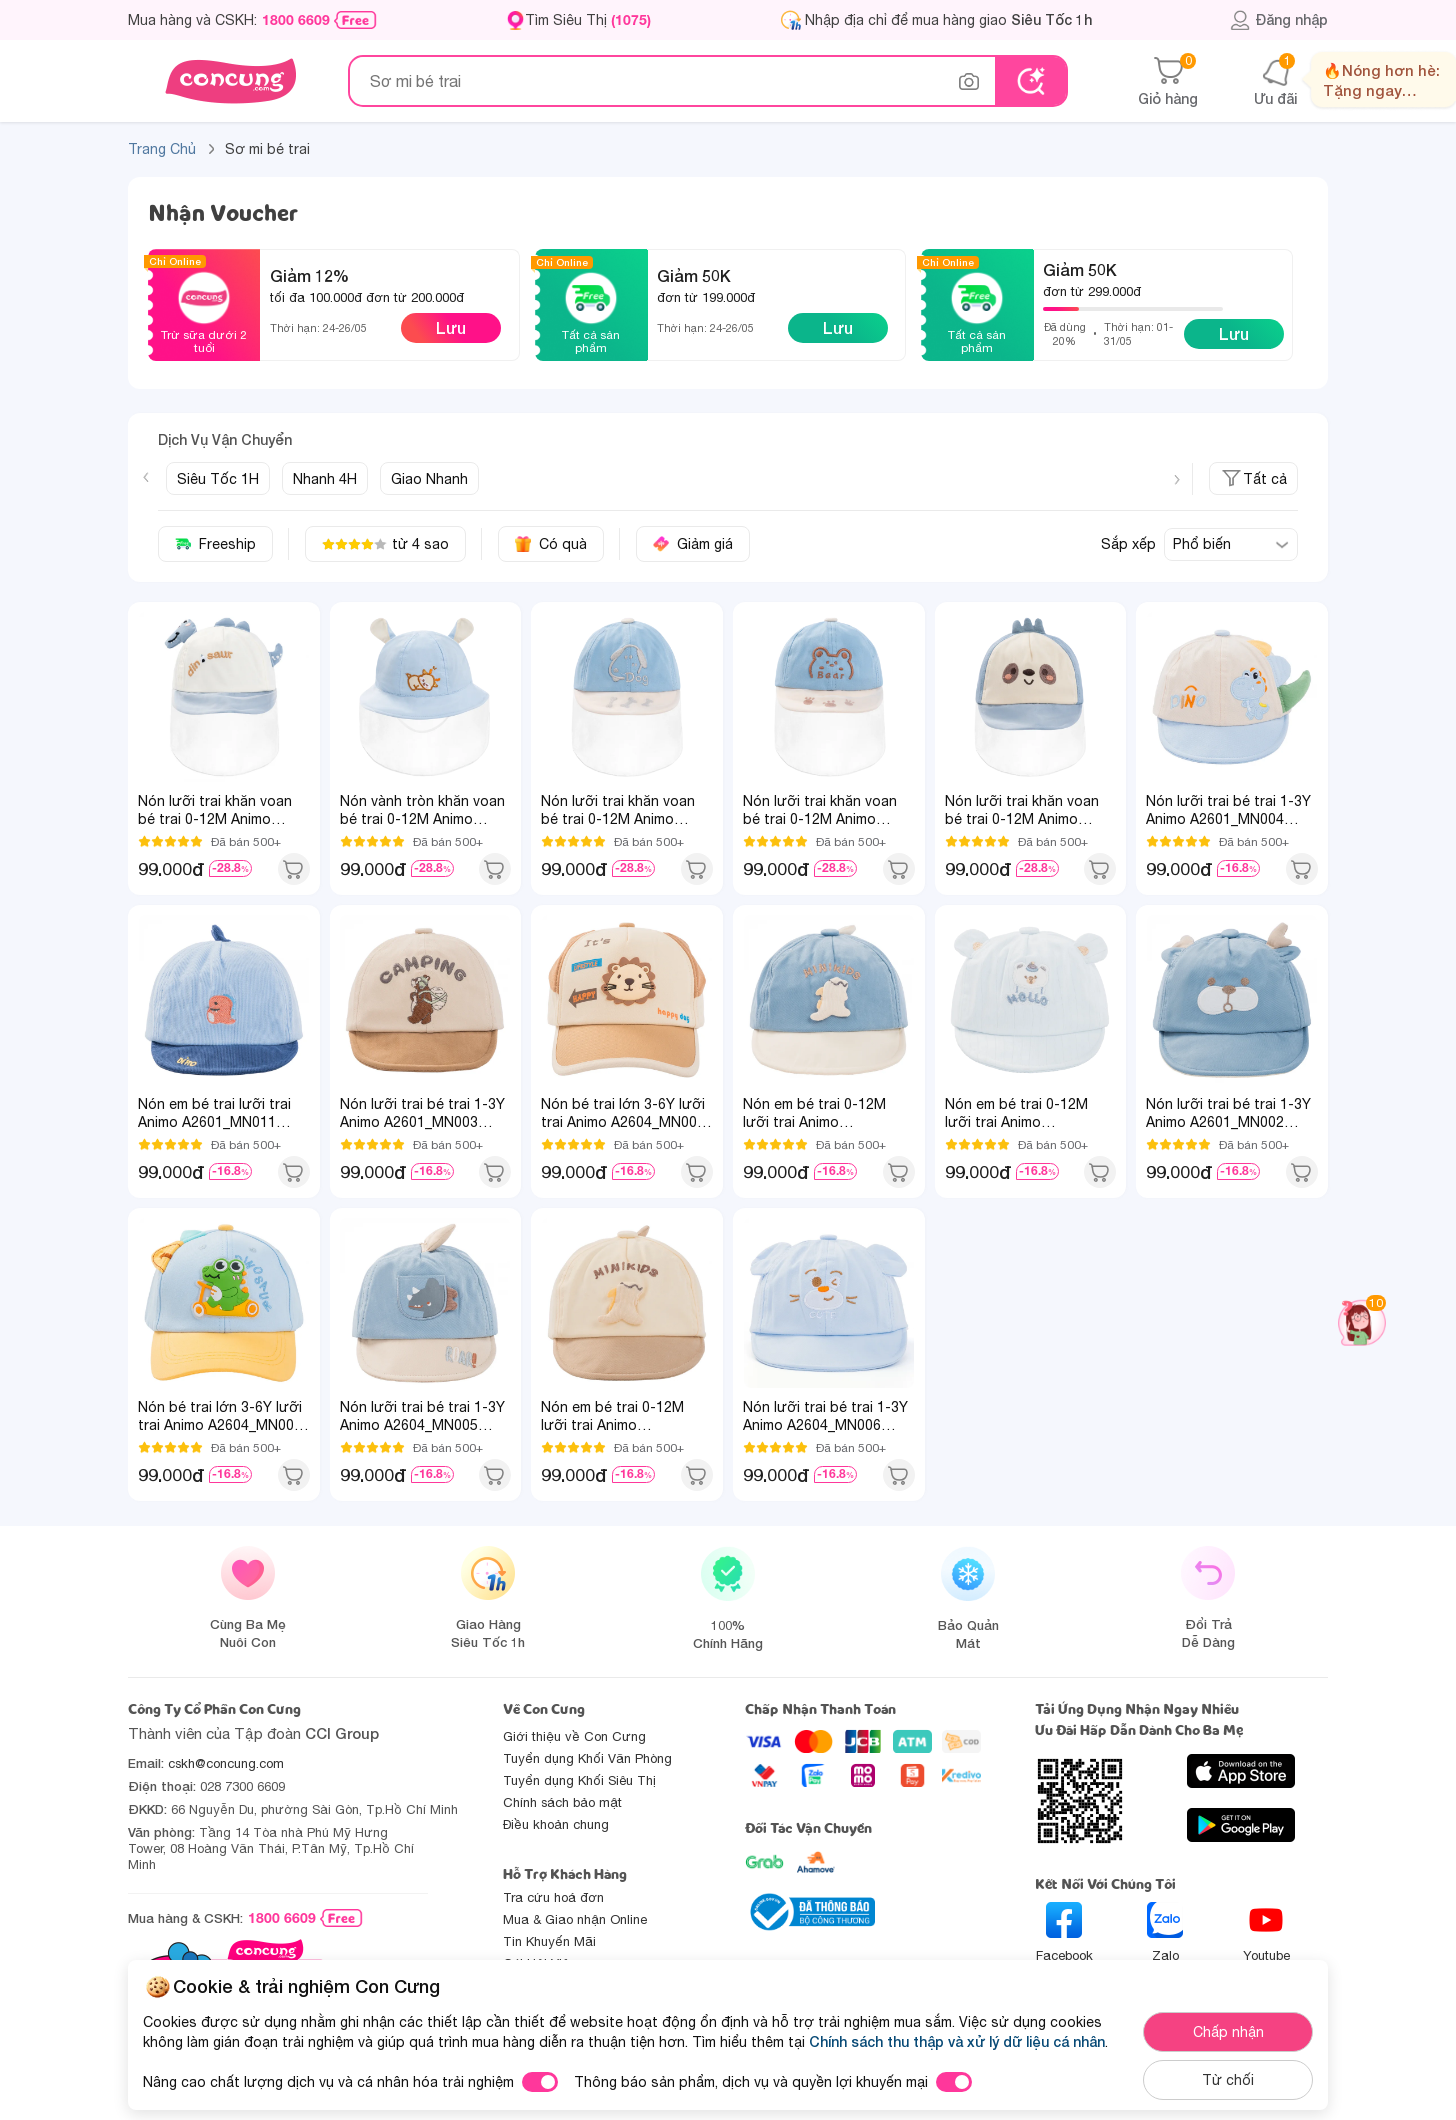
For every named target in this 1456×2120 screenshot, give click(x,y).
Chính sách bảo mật (562, 1802)
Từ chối (1228, 2080)
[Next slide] (1177, 480)
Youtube (1266, 1932)
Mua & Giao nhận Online (575, 1919)
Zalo (1165, 1932)
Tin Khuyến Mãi (549, 1941)
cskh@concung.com (226, 1763)
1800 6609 (296, 20)
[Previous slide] (146, 477)
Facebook (1064, 1932)
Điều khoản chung (556, 1824)
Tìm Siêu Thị (588, 19)
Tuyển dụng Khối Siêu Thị (579, 1780)
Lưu (451, 327)
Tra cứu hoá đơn (553, 1897)
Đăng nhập (1278, 20)
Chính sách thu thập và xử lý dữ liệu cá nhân (957, 2041)
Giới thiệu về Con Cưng (574, 1736)
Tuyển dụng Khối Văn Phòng (587, 1758)
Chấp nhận (1228, 2032)
